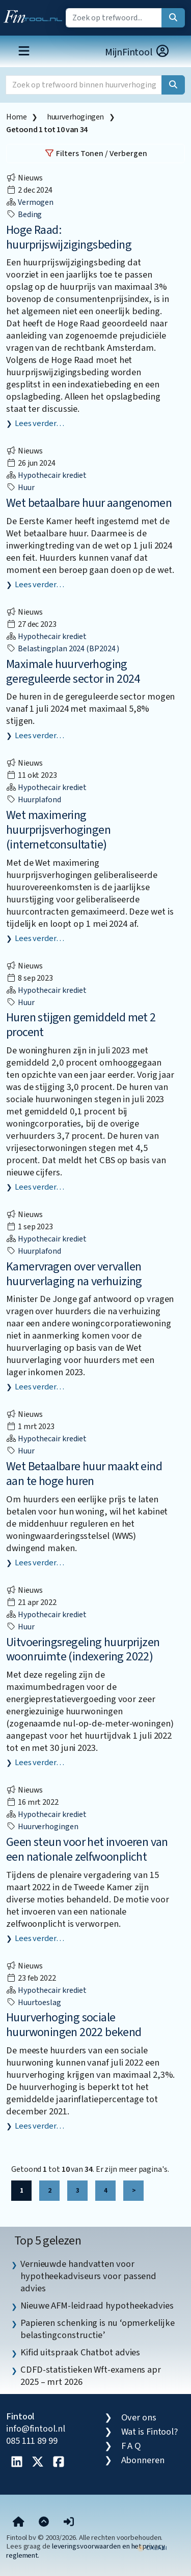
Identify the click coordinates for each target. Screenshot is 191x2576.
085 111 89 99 (32, 2440)
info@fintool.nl (35, 2428)
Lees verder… (39, 423)
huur (20, 487)
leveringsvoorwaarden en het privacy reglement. (85, 2550)
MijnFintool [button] (137, 52)
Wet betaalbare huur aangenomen (89, 503)
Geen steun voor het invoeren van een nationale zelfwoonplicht (87, 1849)
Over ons (138, 2417)
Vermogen (29, 202)
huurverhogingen (75, 117)
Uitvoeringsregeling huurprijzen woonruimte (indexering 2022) (82, 1649)
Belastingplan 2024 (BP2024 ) (62, 648)
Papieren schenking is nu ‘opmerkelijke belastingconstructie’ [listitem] (97, 2329)
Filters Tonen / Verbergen (95, 153)
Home (16, 117)
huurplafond (33, 799)
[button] (68, 2522)
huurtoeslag (33, 2002)
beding (24, 214)
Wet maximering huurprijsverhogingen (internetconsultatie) (58, 830)
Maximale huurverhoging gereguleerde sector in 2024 (73, 671)
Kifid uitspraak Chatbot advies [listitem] (80, 2352)
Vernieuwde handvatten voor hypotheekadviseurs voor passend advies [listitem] (88, 2276)
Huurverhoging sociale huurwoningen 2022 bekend (74, 2025)
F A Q (131, 2445)
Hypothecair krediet (46, 475)
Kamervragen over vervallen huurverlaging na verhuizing (74, 1274)
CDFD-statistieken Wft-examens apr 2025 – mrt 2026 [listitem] (90, 2375)
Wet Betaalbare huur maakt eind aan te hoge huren (84, 1474)
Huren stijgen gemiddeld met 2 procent (81, 1025)
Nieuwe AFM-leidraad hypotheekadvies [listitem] (97, 2305)
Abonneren (143, 2460)
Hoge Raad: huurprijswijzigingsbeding (68, 237)
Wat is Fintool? (149, 2431)
